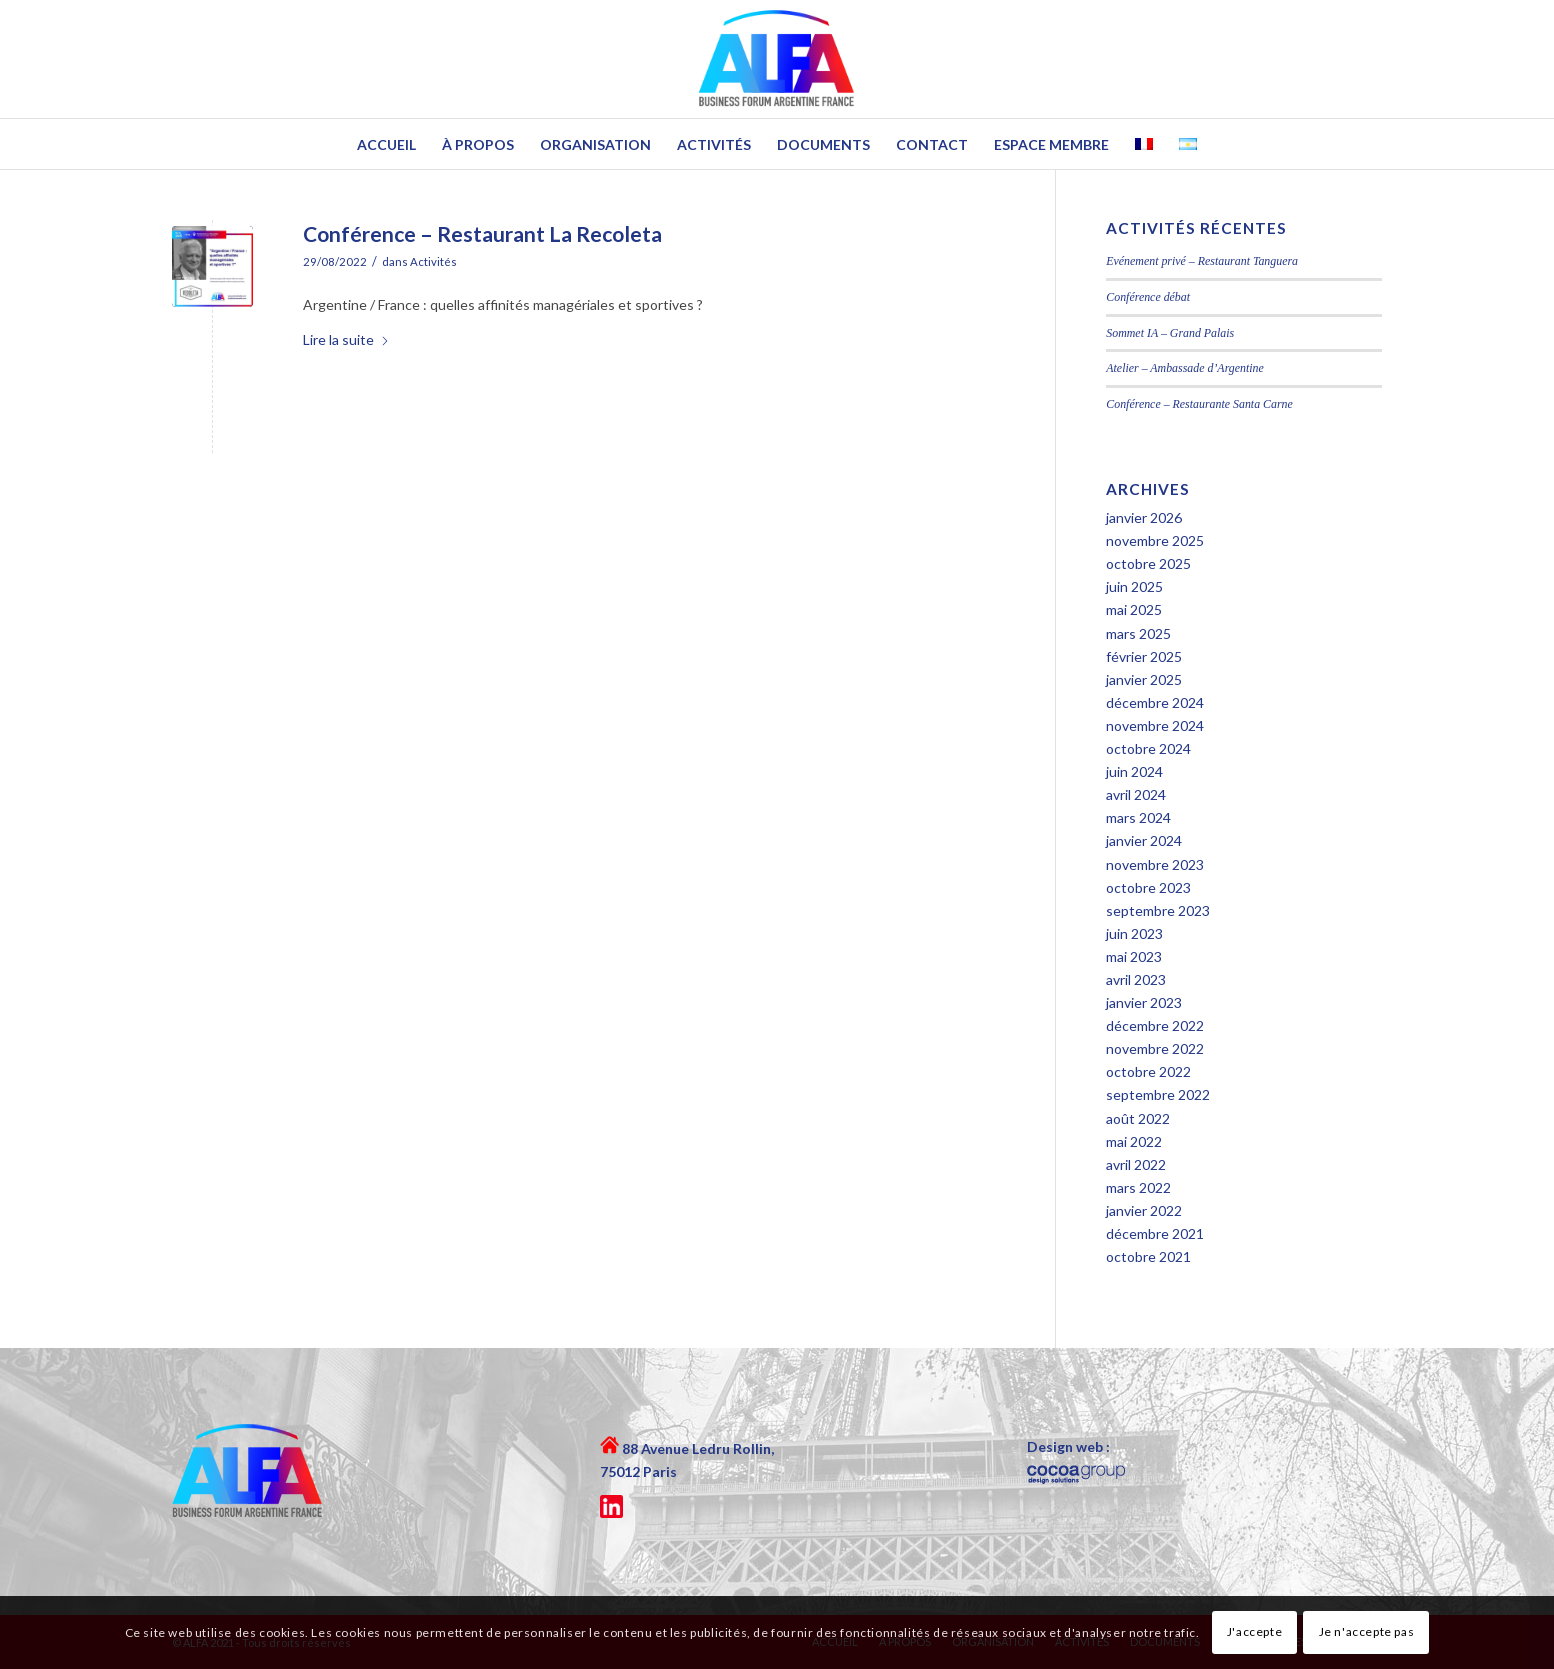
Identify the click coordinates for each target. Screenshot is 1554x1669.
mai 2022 (1134, 1141)
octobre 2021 (1148, 1256)
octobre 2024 (1148, 748)
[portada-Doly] (212, 266)
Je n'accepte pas (1367, 1631)
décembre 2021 (1155, 1233)
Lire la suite (346, 339)
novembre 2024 (1155, 725)
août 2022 (1138, 1118)
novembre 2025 (1155, 540)
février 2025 (1144, 656)
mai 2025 (1134, 609)
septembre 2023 (1158, 910)
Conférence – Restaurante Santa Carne (1199, 404)
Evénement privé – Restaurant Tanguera (1202, 261)
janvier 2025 (1144, 679)
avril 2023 (1136, 979)
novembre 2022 (1155, 1048)
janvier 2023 (1144, 1002)
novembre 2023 (1155, 864)
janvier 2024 (1144, 840)
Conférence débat (1148, 297)
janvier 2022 (1144, 1210)
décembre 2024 (1155, 702)
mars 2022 (1138, 1187)
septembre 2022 (1158, 1094)
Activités (433, 261)
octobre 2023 (1148, 887)
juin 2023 (1134, 933)
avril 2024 (1136, 794)
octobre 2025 (1148, 563)
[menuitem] (386, 144)
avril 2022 (1136, 1164)
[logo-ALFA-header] (777, 59)
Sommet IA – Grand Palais (1170, 333)
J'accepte (1254, 1631)
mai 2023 (1134, 956)
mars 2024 (1138, 817)
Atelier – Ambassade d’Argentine (1185, 368)
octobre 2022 (1148, 1071)
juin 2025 (1134, 586)
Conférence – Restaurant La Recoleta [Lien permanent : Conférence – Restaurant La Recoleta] (482, 233)
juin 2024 (1134, 771)
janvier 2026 (1144, 517)
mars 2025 (1138, 633)
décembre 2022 (1155, 1025)
